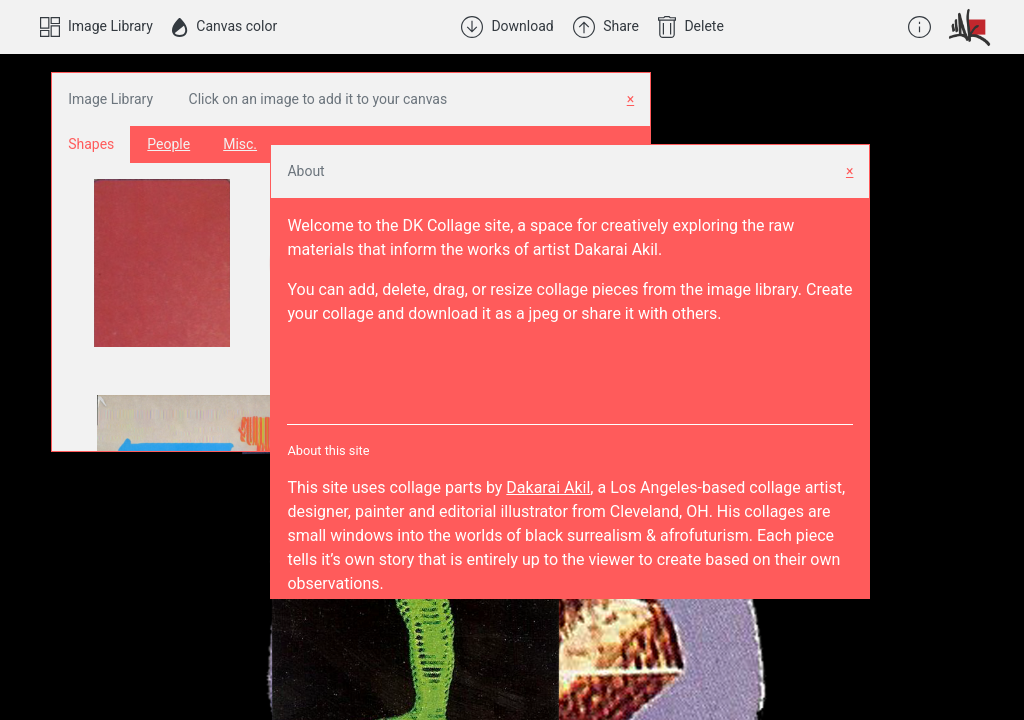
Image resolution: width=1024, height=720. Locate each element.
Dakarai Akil (548, 487)
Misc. (240, 144)
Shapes (91, 144)
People (168, 144)
